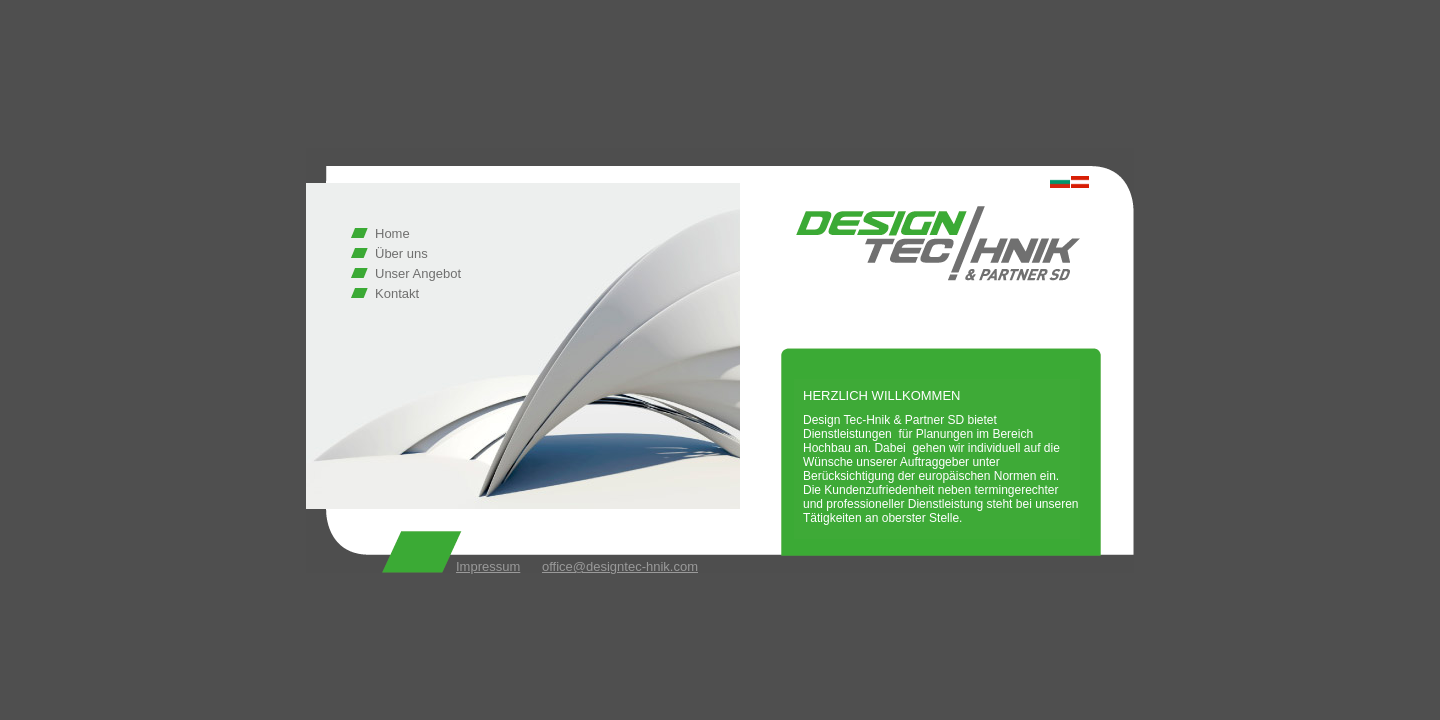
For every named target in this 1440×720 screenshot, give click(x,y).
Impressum (488, 566)
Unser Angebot (418, 273)
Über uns (401, 253)
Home (392, 233)
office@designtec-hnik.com (620, 566)
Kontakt (397, 293)
